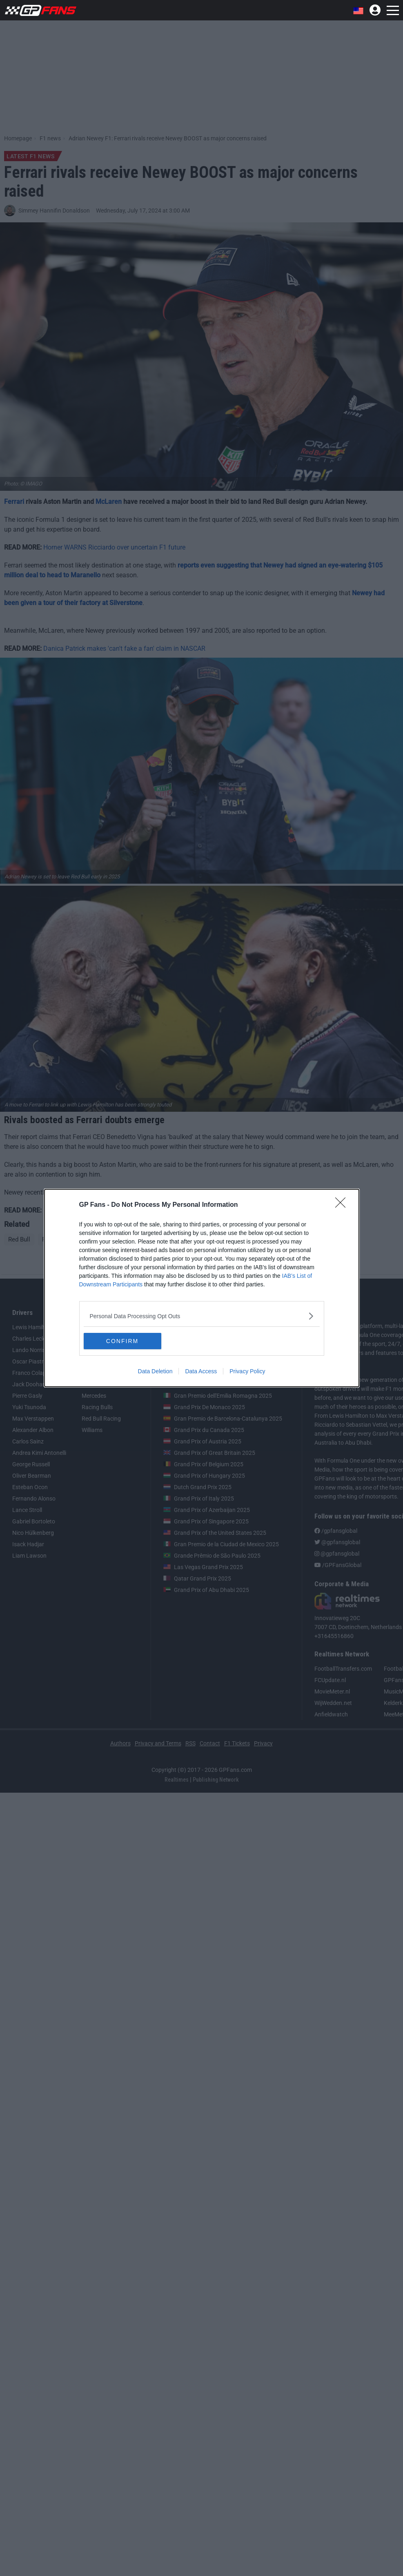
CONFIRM (122, 1341)
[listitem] (202, 1316)
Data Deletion (155, 1371)
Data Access (201, 1371)
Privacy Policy (247, 1371)
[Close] (343, 1205)
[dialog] (202, 1288)
